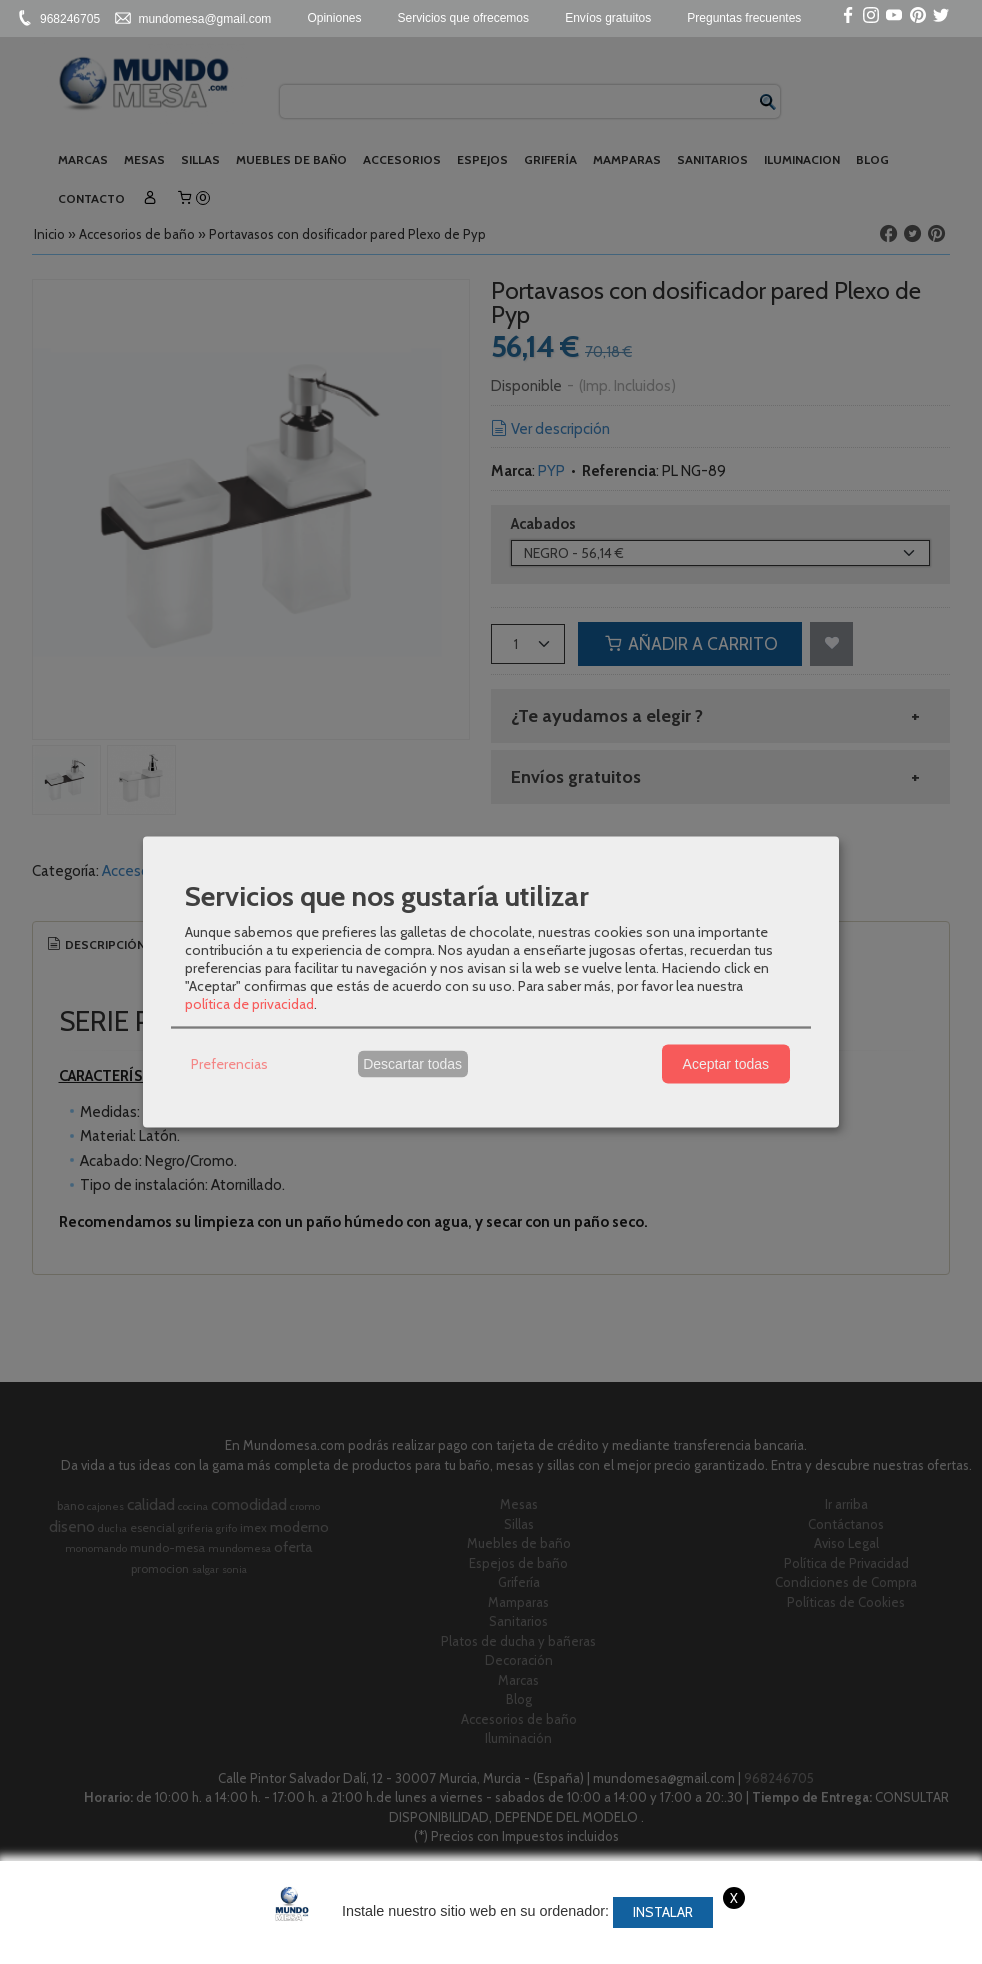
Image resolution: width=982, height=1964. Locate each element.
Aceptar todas (726, 1064)
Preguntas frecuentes (744, 18)
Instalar (663, 1912)
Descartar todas (412, 1064)
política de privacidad (249, 1003)
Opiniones (334, 18)
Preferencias (229, 1064)
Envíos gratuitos (608, 18)
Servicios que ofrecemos (463, 18)
